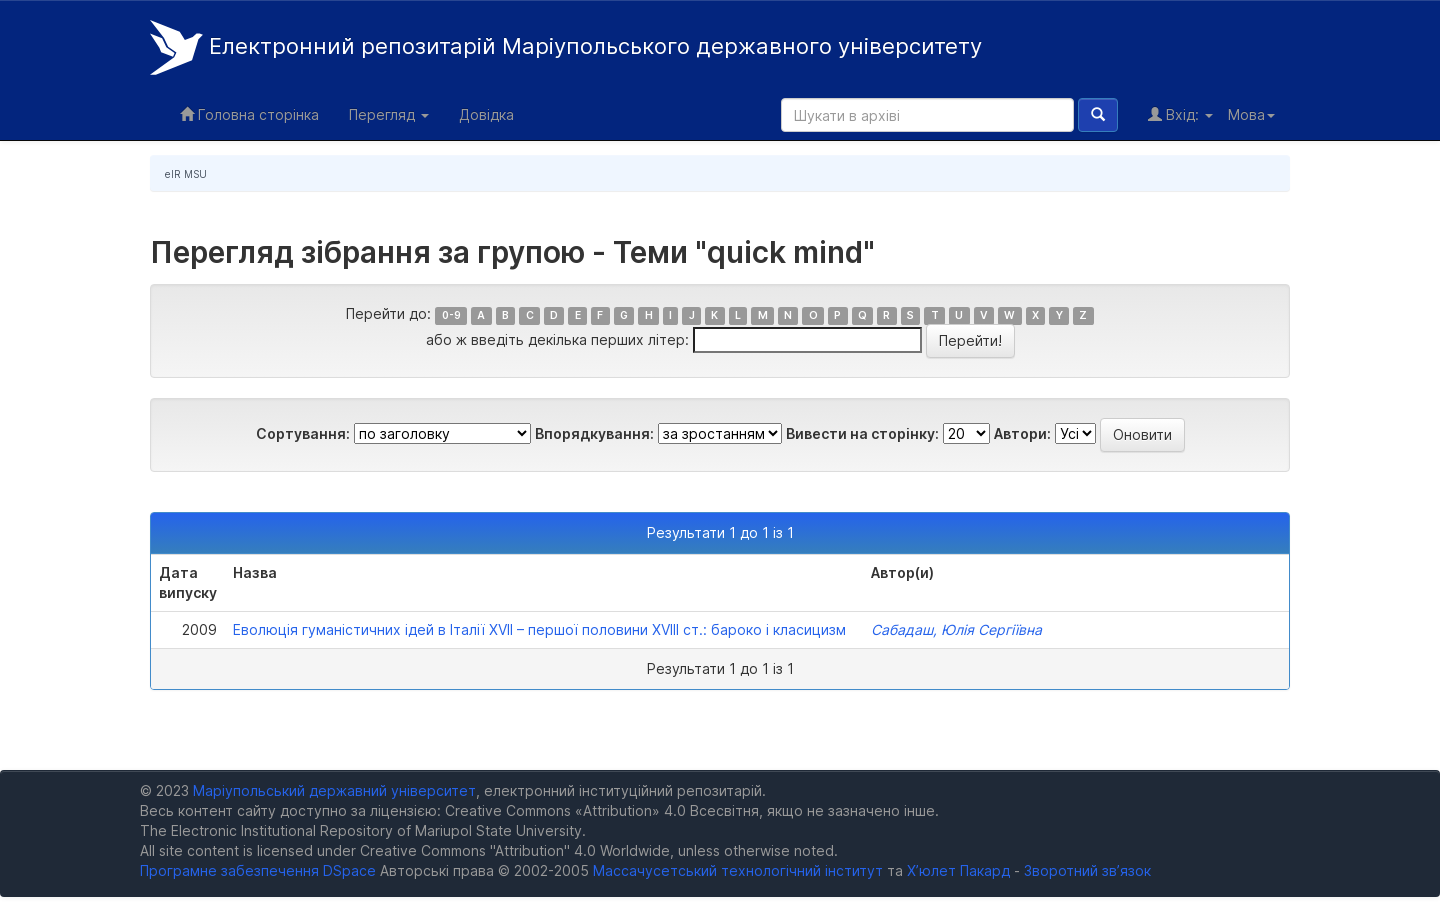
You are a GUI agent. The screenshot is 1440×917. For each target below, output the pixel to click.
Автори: (1022, 433)
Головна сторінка (249, 114)
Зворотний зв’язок (1087, 870)
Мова (1251, 114)
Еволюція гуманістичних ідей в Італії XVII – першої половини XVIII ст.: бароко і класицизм (539, 629)
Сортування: (303, 433)
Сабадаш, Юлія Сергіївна (956, 629)
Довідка (486, 114)
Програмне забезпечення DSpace (258, 870)
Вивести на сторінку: (862, 433)
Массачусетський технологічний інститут (738, 870)
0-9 (451, 315)
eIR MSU (186, 174)
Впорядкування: (594, 433)
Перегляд (389, 114)
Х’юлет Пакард (958, 870)
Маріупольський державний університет (334, 790)
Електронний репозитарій (566, 47)
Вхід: (1180, 114)
